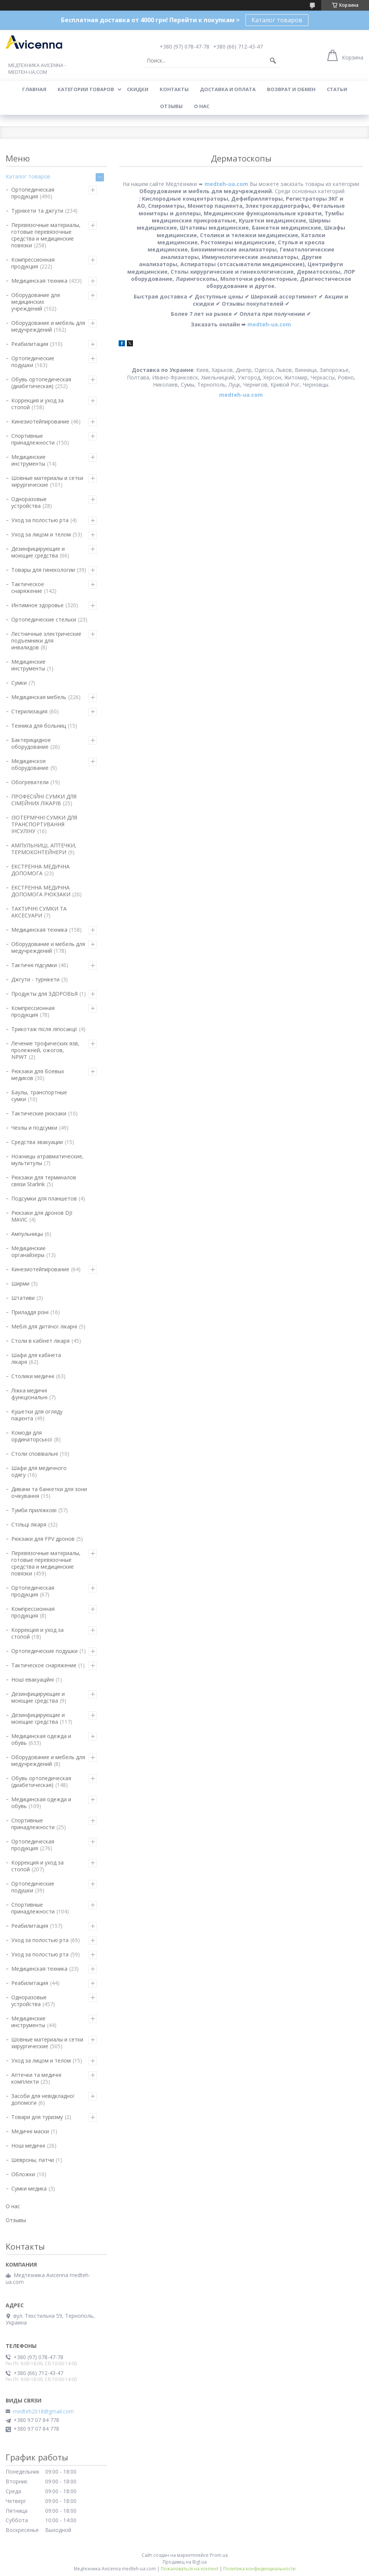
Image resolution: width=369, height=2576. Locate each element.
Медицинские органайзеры (28, 1251)
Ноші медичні (28, 2145)
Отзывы (171, 106)
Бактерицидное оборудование (31, 743)
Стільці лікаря (28, 1524)
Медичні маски (30, 2131)
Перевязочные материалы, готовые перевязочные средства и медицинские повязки (46, 235)
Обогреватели (30, 782)
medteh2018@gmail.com (43, 2411)
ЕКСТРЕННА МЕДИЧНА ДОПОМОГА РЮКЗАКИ (40, 891)
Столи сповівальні (34, 1453)
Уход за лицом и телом (41, 534)
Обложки (23, 2174)
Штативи (23, 1297)
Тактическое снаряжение (27, 587)
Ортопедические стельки (43, 619)
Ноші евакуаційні (32, 1679)
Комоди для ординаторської (31, 1436)
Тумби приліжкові (33, 1510)
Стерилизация (29, 711)
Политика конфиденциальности (259, 2568)
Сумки (19, 682)
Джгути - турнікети (35, 979)
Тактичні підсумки (34, 965)
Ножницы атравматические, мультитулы (47, 1160)
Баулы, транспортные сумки (39, 1096)
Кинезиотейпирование (40, 421)
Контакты (174, 89)
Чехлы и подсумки (34, 1127)
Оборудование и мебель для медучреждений (48, 326)
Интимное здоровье (37, 605)
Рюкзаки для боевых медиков (37, 1075)
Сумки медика (29, 2188)
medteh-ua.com (226, 183)
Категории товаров (86, 89)
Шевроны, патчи (32, 2159)
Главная (34, 89)
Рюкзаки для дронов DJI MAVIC (41, 1216)
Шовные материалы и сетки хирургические (47, 481)
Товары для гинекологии (43, 569)
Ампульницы (27, 1233)
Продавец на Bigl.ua (185, 2562)
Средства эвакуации (37, 1142)
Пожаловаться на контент (189, 2568)
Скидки (137, 89)
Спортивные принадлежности (33, 439)
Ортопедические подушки (32, 362)
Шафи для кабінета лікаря (36, 1358)
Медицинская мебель (38, 697)
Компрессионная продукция (33, 263)
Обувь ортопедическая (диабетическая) (41, 383)
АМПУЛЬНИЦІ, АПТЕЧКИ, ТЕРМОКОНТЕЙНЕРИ (43, 849)
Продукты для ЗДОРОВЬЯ (44, 993)
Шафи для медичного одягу (39, 1471)
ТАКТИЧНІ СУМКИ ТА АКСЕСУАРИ (39, 912)
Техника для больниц (38, 725)
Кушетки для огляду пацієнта (37, 1415)
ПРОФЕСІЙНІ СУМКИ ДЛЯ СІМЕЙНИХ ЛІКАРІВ (43, 800)
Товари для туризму (37, 2117)
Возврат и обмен (291, 89)
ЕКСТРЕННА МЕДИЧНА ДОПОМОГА (40, 870)
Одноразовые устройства (29, 502)
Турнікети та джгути (37, 210)
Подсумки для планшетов (44, 1198)
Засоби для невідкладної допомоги (43, 2099)
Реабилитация (29, 343)
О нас (201, 106)
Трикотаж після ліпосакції (44, 1029)
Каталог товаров (277, 20)
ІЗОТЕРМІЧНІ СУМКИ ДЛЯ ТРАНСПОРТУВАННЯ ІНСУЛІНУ (44, 824)
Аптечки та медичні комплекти (36, 2078)
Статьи (337, 89)
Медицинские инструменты (28, 460)
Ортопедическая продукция (32, 193)
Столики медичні (32, 1376)
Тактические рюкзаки (38, 1113)
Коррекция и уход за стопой (37, 404)
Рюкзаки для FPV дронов (43, 1538)
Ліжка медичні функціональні (29, 1394)
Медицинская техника (39, 280)
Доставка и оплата (228, 89)
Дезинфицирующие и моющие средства (38, 552)
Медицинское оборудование (30, 764)
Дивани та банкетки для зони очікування (49, 1492)
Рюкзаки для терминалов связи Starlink (43, 1181)
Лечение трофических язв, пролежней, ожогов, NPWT (45, 1050)
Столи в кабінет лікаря (40, 1340)
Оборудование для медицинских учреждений (35, 301)
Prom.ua (219, 2555)
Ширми (20, 1283)
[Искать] (273, 60)
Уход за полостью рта (40, 520)
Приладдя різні (30, 1312)
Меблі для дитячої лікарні (44, 1326)
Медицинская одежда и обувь (41, 1739)
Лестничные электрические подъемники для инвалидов (46, 640)
